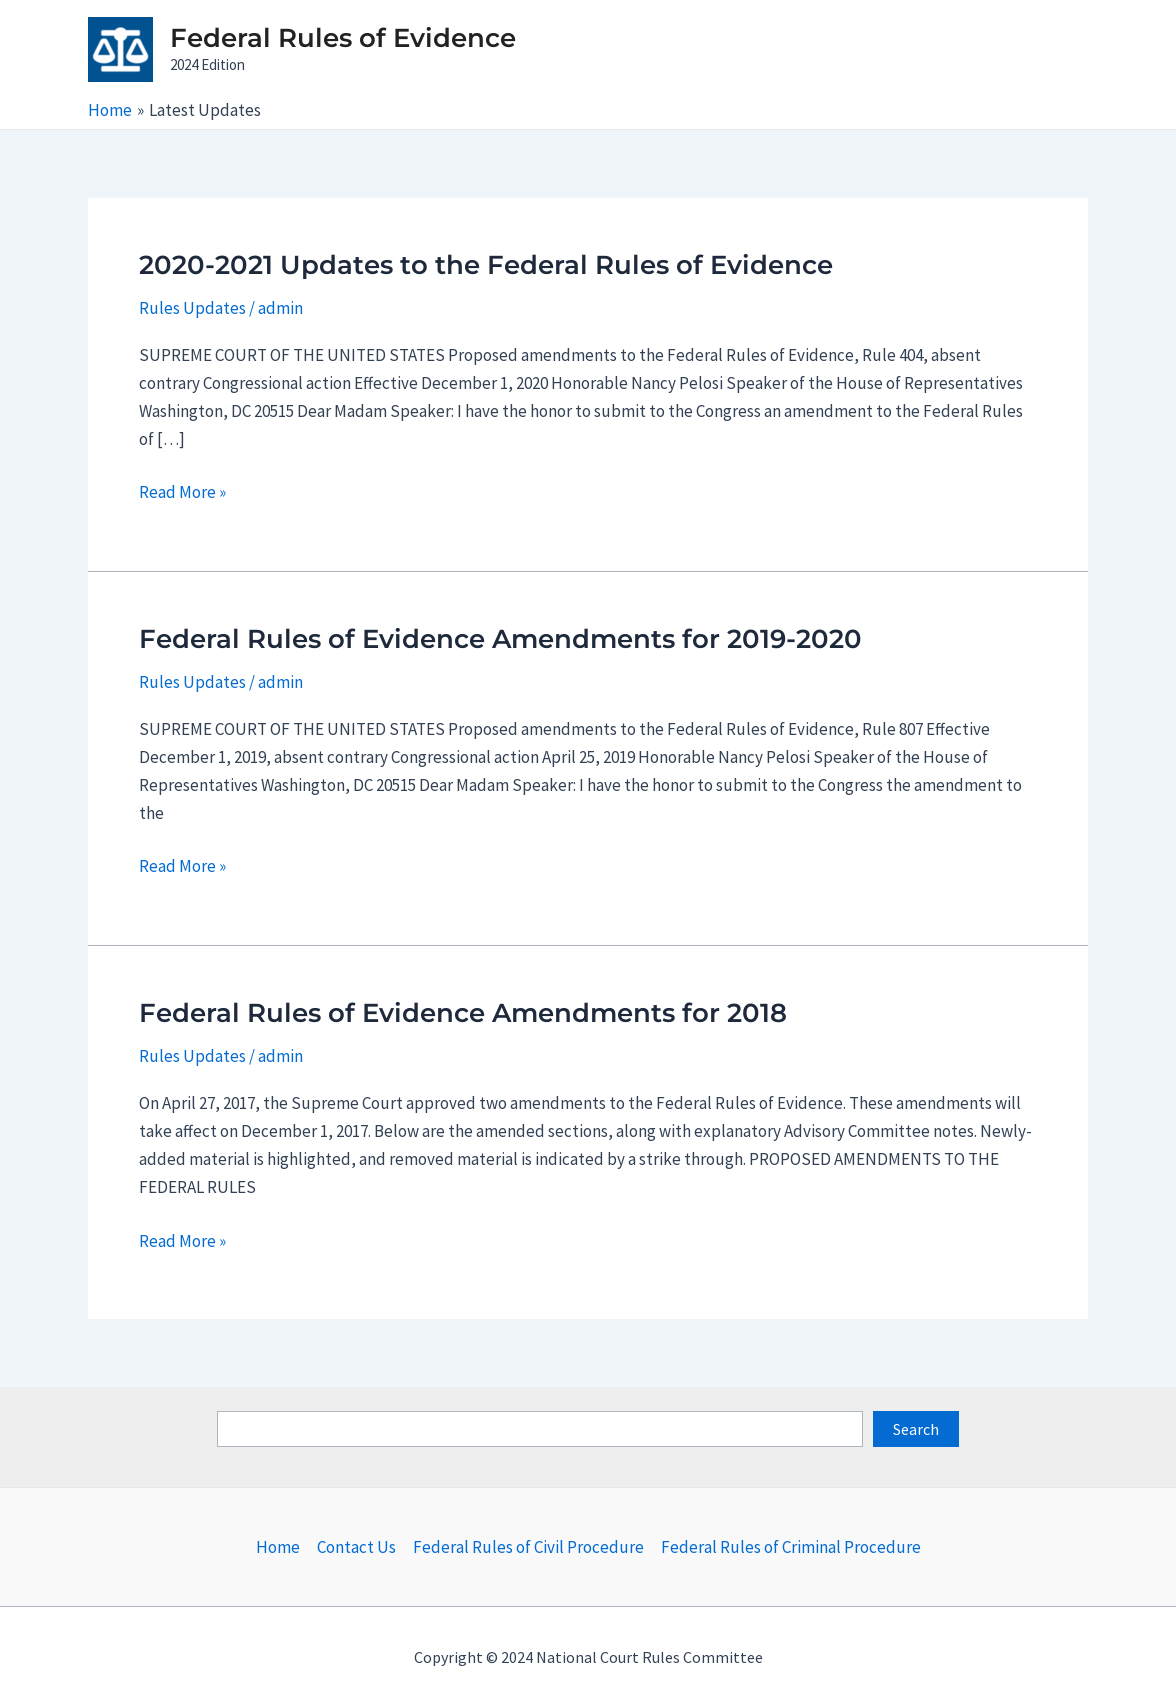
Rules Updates (192, 308)
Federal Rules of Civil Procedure (528, 1547)
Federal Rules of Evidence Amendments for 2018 (463, 1013)
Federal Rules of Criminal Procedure (791, 1547)
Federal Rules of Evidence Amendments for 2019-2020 (500, 639)
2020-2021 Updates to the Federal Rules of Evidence (486, 265)
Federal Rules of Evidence (343, 38)
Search (916, 1429)
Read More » (182, 492)
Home (278, 1547)
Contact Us (356, 1547)
